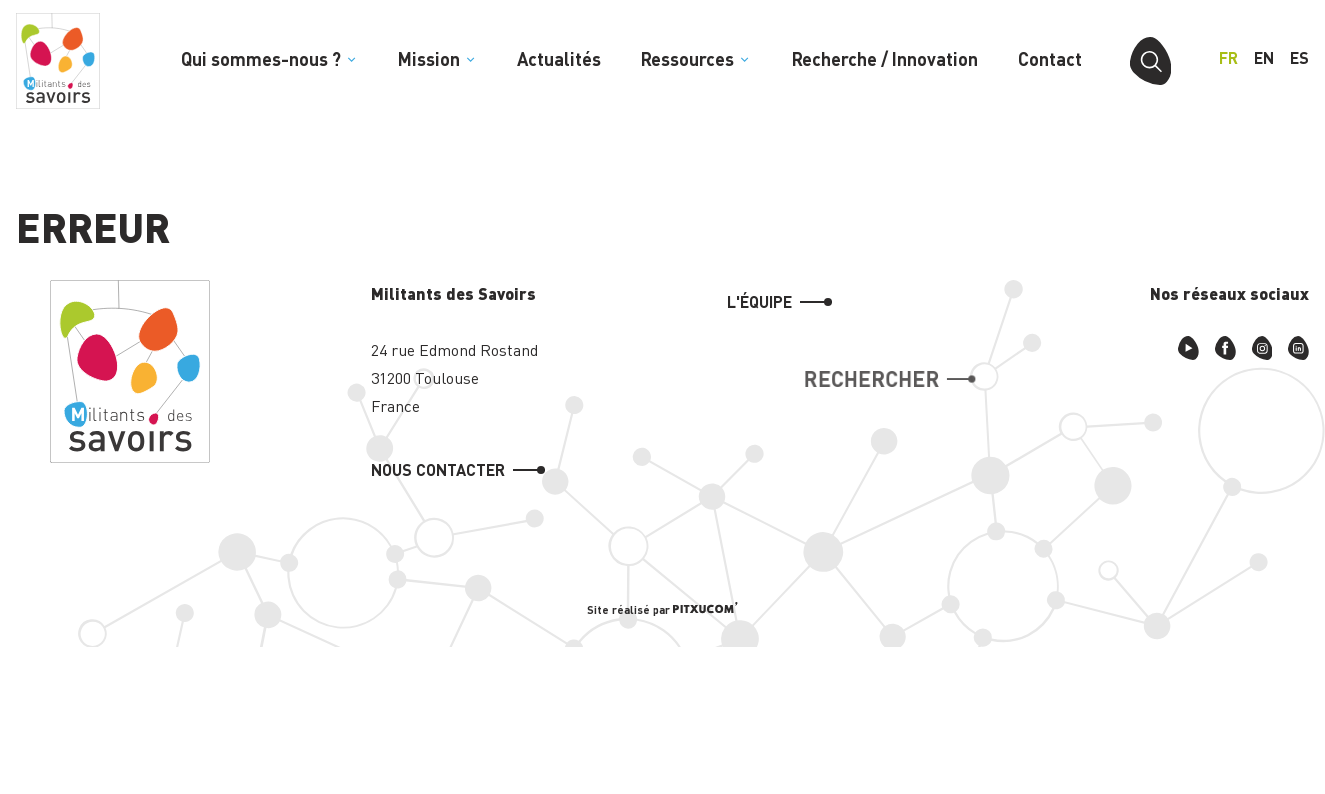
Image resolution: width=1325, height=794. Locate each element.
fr (1228, 57)
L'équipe (759, 301)
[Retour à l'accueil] (58, 61)
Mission (437, 59)
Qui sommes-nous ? (269, 59)
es (1299, 57)
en (1264, 57)
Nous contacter (438, 469)
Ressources (696, 59)
